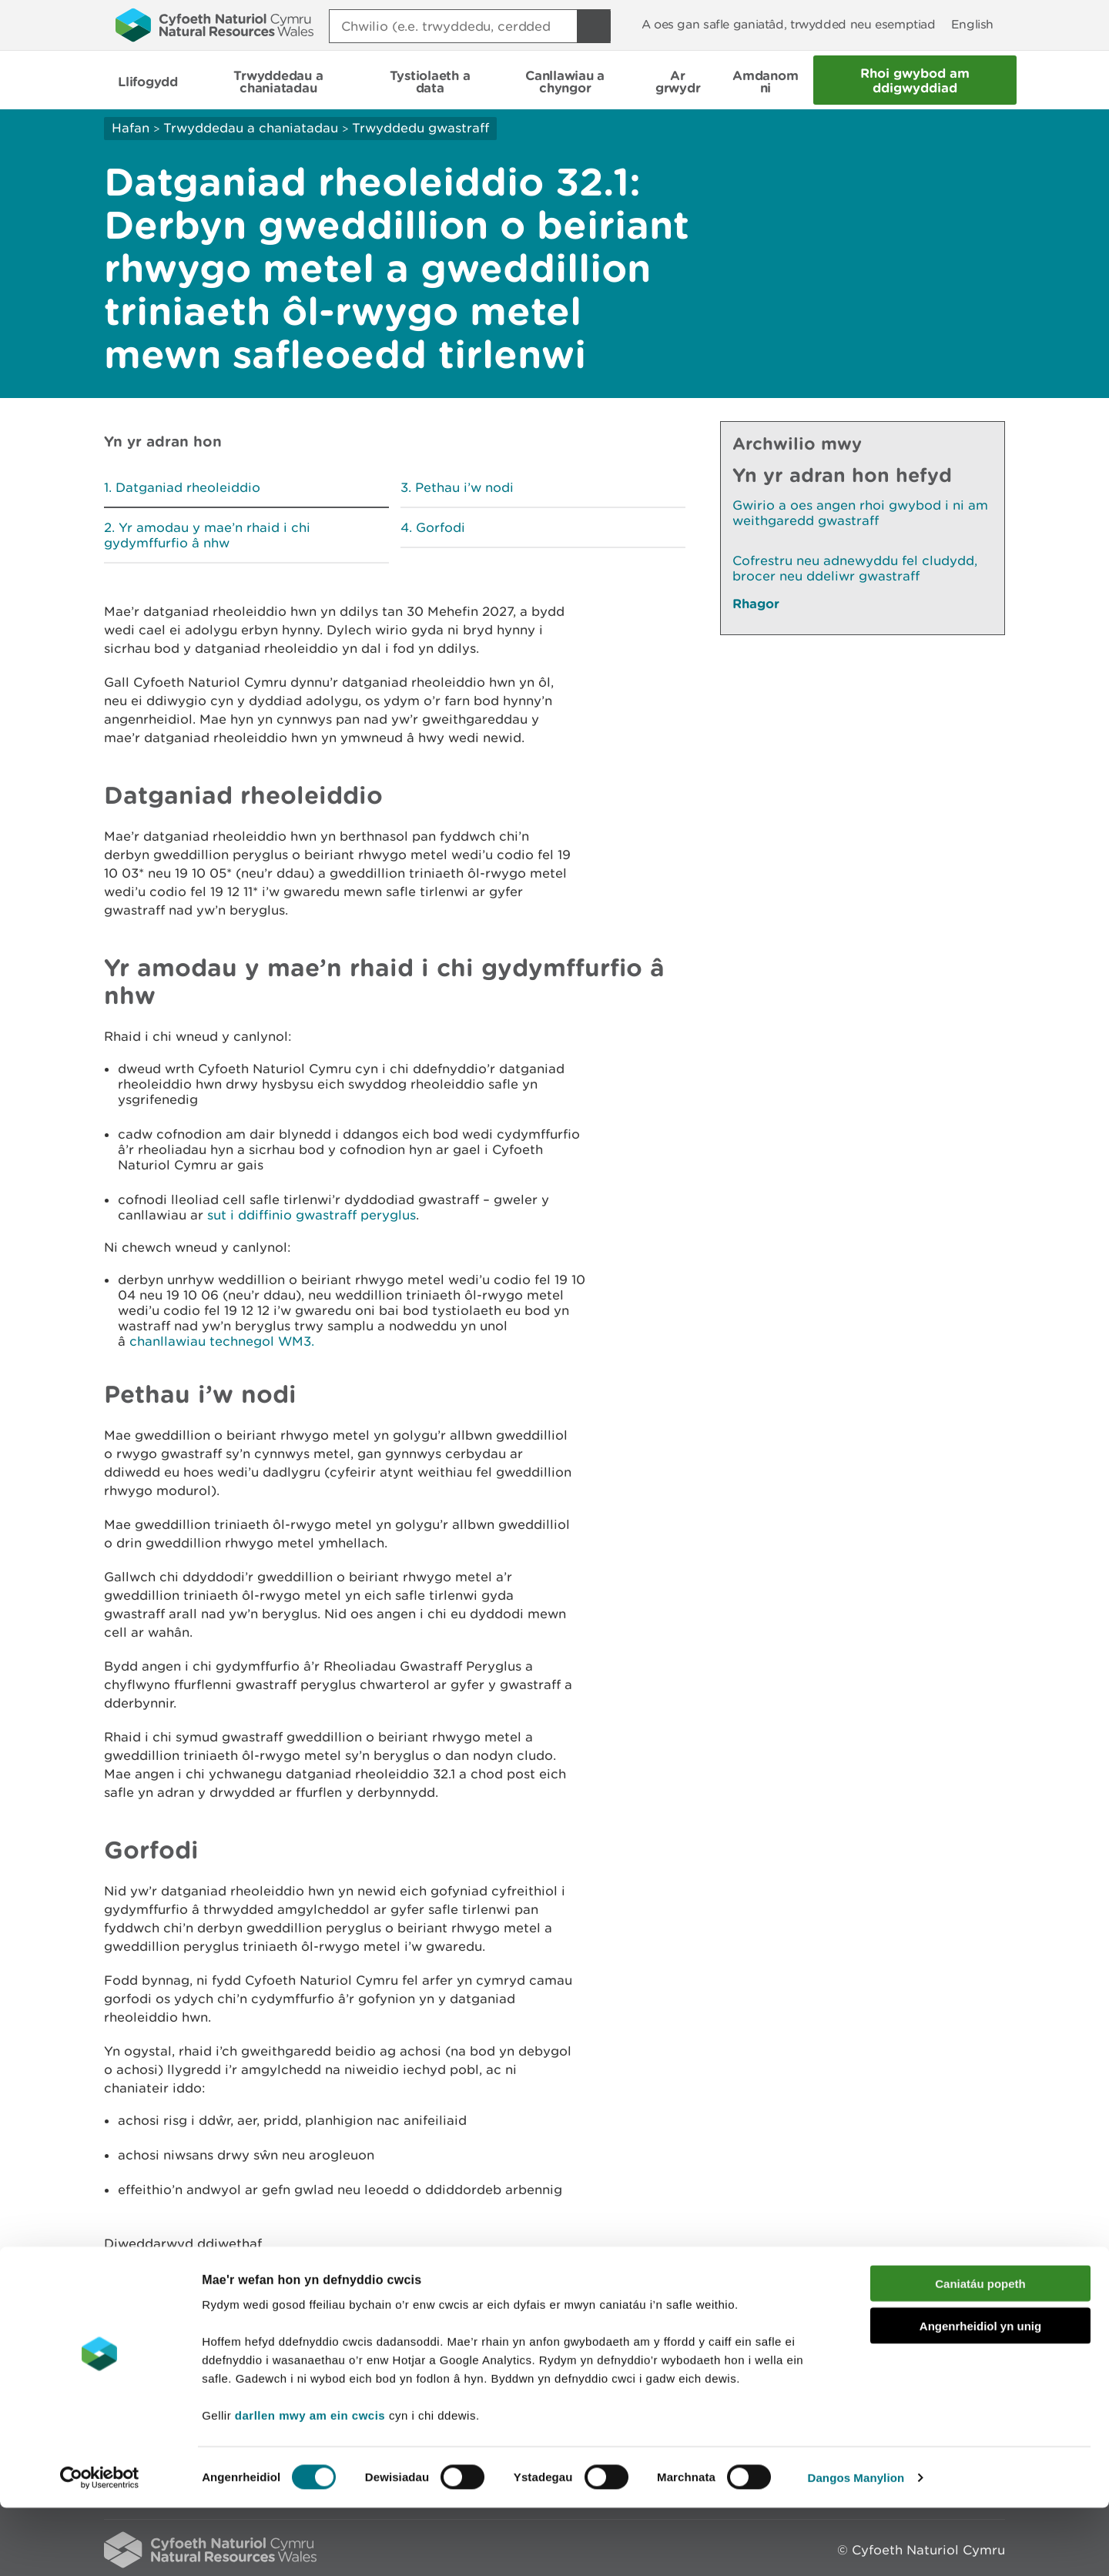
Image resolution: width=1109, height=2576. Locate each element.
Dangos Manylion (856, 2545)
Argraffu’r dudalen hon (931, 2284)
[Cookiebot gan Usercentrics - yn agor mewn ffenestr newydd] (99, 2546)
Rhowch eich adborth (435, 2284)
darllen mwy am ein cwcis (310, 2483)
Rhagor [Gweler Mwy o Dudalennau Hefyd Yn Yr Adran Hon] (755, 603)
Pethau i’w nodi (464, 487)
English (972, 24)
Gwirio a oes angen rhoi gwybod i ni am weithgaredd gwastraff (860, 512)
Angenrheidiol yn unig (980, 2393)
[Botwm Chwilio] (594, 26)
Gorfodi (440, 527)
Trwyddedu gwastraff (420, 127)
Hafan (130, 127)
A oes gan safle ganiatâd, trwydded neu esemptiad (789, 24)
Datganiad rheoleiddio (188, 487)
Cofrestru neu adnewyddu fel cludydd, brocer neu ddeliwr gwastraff (854, 568)
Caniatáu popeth (980, 2351)
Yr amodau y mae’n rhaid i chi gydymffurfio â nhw (207, 535)
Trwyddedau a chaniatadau (250, 127)
